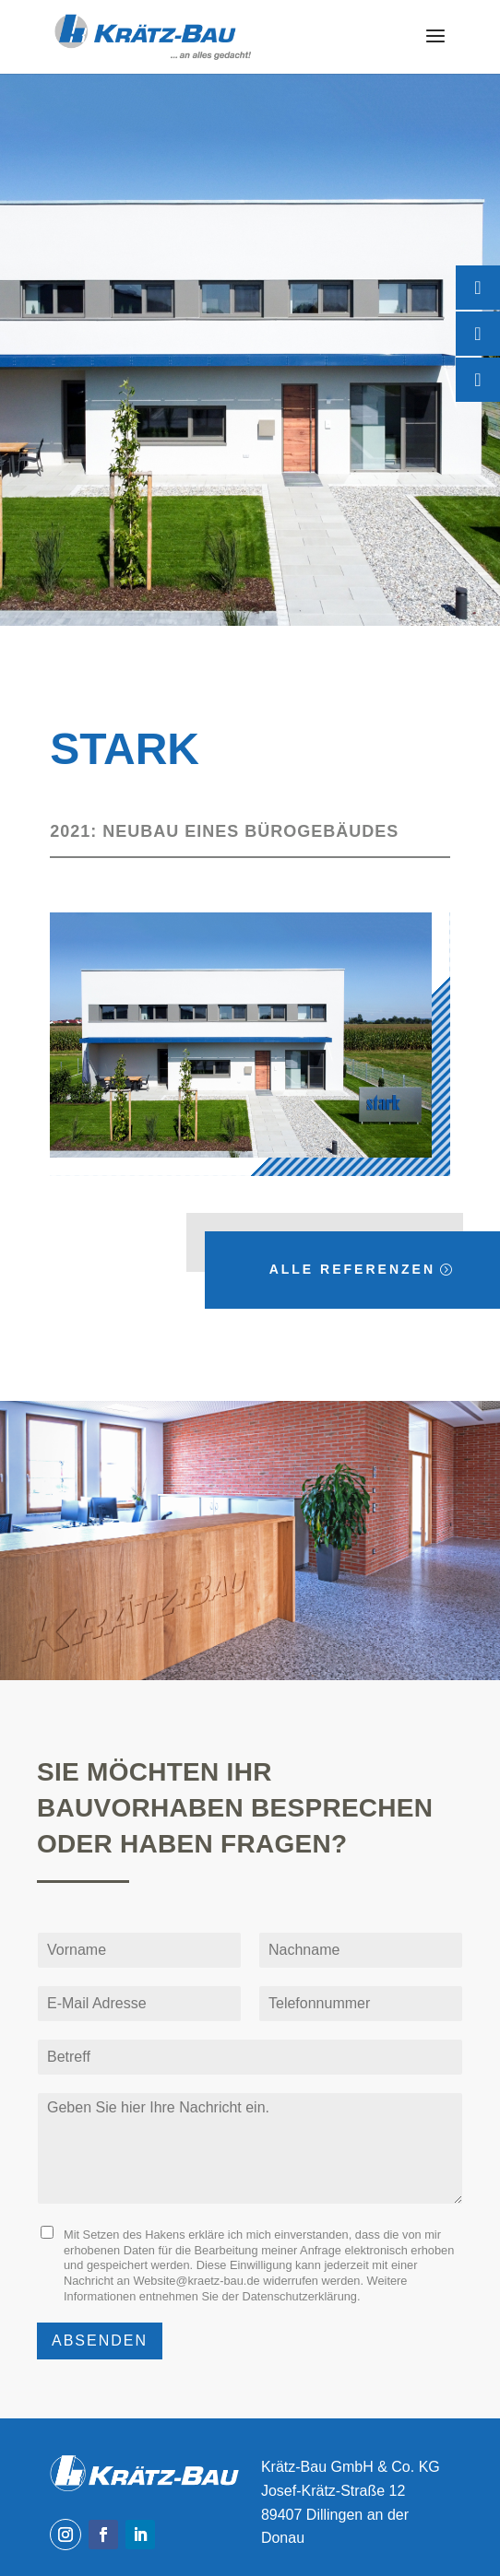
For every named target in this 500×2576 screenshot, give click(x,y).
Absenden (100, 2340)
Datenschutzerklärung (300, 2296)
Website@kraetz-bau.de (196, 2281)
